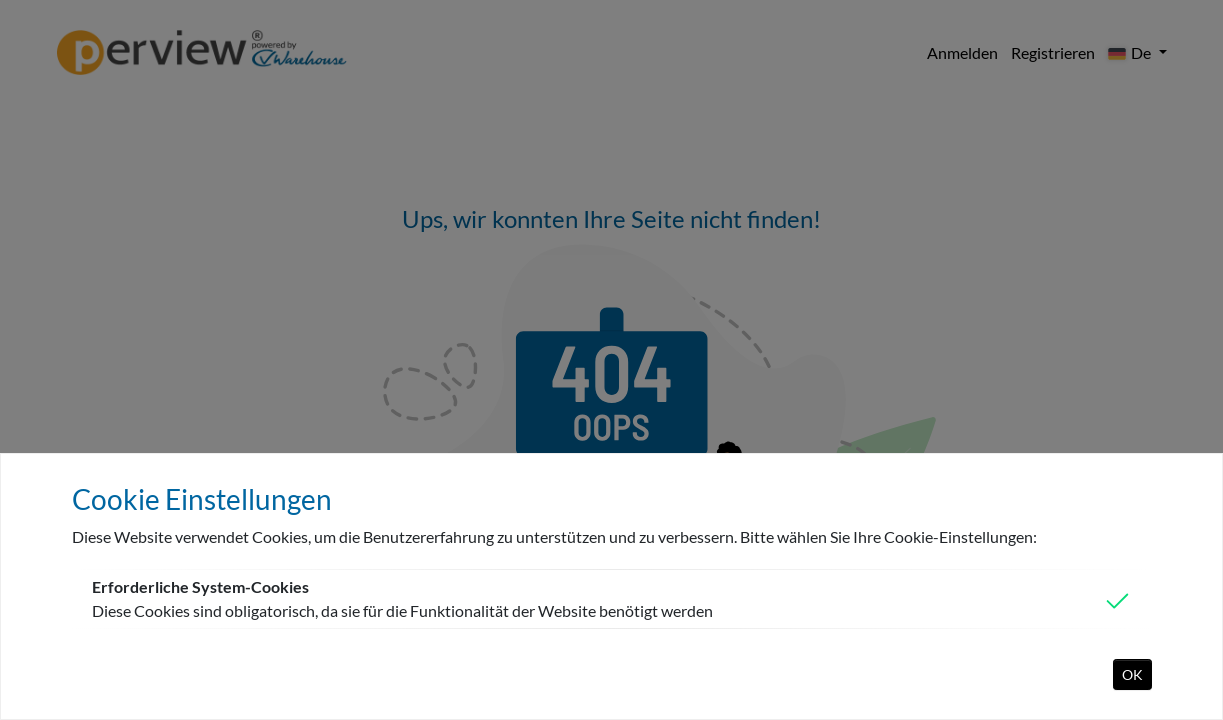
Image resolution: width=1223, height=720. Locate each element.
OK (1132, 674)
